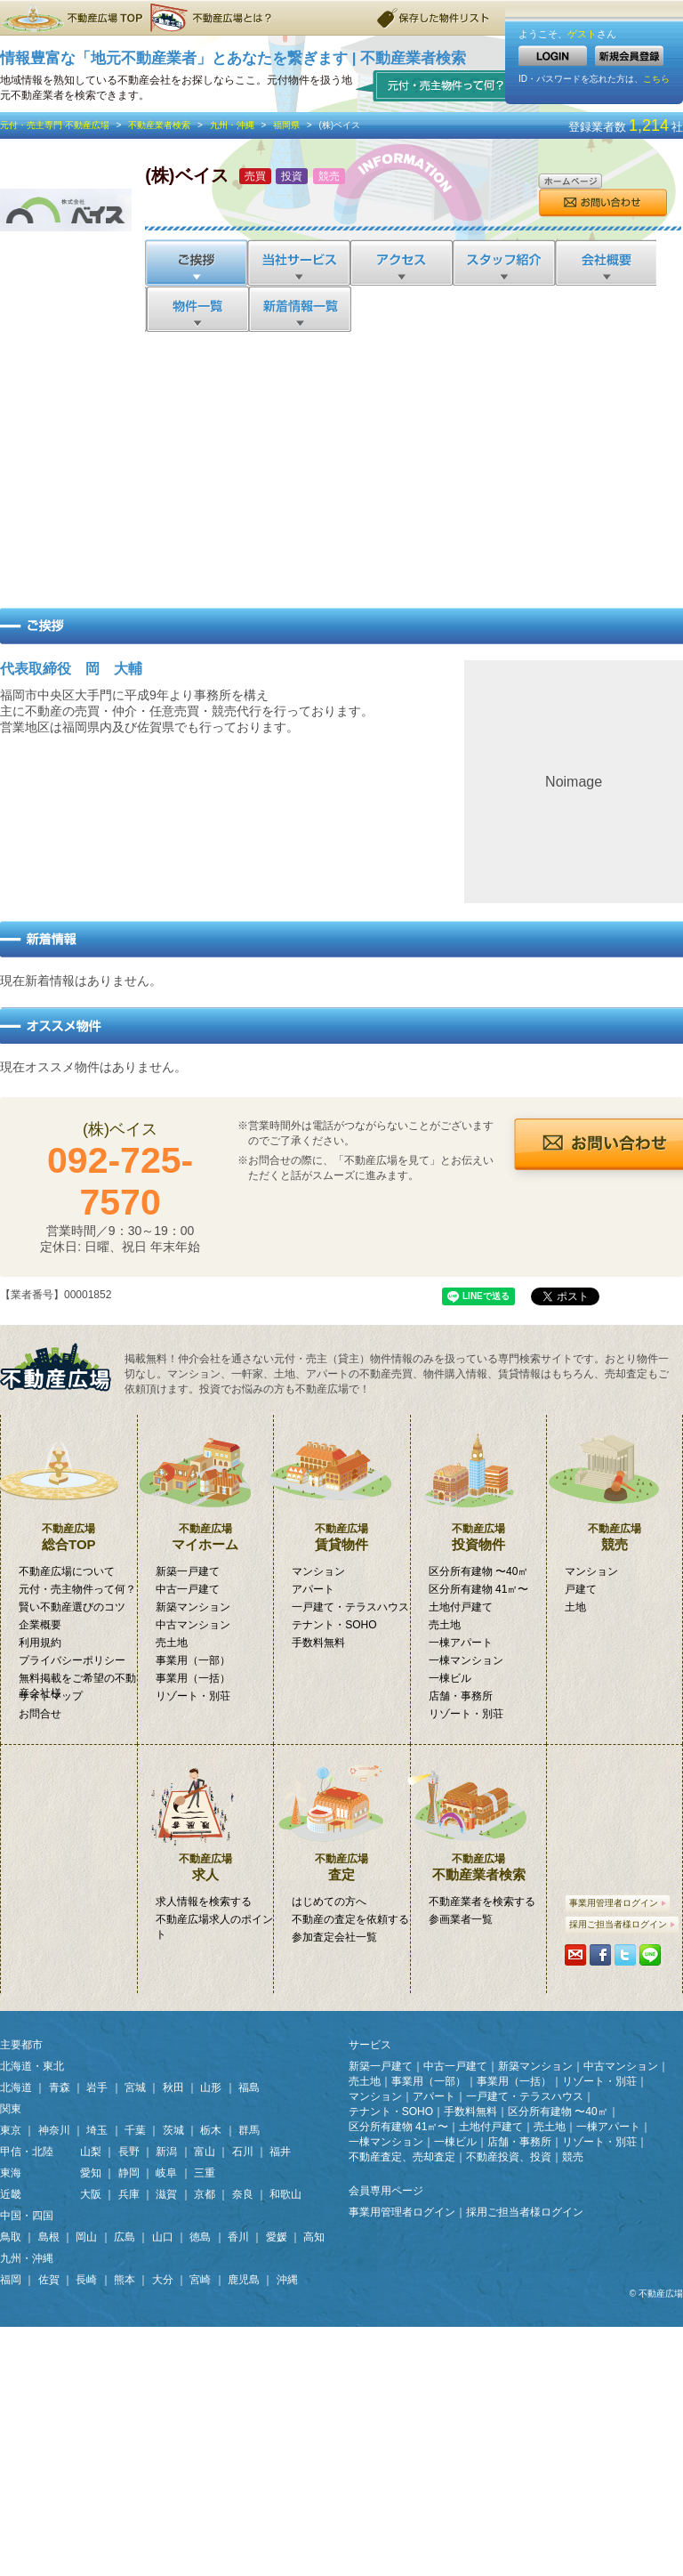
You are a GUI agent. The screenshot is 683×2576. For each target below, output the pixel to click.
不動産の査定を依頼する (350, 1919)
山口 (162, 2237)
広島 (124, 2237)
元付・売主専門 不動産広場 (54, 125)
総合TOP (69, 1483)
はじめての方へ (329, 1901)
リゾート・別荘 (193, 1696)
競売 (614, 1483)
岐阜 (166, 2173)
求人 (206, 1813)
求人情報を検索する (204, 1901)
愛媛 (276, 2237)
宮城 (135, 2087)
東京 (10, 2130)
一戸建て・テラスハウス (350, 1607)
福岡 (10, 2279)
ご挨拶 (196, 262)
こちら (656, 79)
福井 (280, 2151)
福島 (249, 2087)
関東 (10, 2109)
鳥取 (10, 2237)
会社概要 (605, 262)
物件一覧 (196, 309)
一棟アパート (461, 1642)
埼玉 (97, 2130)
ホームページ (570, 181)
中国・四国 (26, 2215)
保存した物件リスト (434, 18)
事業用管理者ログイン (617, 1903)
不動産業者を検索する (482, 1901)
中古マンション (193, 1625)
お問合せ (602, 203)
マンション (318, 1571)
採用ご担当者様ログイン (622, 1924)
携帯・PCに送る (575, 1955)
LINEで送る (650, 1955)
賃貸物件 (342, 1483)
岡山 (86, 2237)
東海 (10, 2173)
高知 (314, 2237)
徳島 (200, 2237)
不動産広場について (67, 1571)
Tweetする (625, 1955)
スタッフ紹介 (503, 262)
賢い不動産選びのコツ (72, 1607)
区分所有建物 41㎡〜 (479, 1589)
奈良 (242, 2194)
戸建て (581, 1589)
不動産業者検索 (159, 125)
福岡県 (286, 125)
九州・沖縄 (232, 125)
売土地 (172, 1642)
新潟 (166, 2151)
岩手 (97, 2087)
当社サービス (298, 262)
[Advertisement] (342, 465)
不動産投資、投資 (508, 2157)
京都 (204, 2194)
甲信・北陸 (26, 2151)
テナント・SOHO (334, 1625)
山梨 (90, 2151)
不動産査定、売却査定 (402, 2157)
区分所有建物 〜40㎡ (479, 1571)
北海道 (16, 2087)
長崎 (86, 2279)
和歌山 (285, 2194)
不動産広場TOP (71, 18)
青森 (59, 2087)
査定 (342, 1813)
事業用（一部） (193, 1660)
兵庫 (129, 2194)
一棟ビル (450, 1678)
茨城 (173, 2130)
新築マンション (193, 1607)
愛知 (90, 2173)
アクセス (401, 262)
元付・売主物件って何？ (437, 85)
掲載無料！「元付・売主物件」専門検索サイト (62, 1367)
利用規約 (40, 1642)
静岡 (129, 2173)
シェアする (600, 1955)
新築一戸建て (188, 1571)
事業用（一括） (193, 1678)
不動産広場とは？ (213, 18)
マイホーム (206, 1483)
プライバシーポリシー (72, 1660)
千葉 (135, 2130)
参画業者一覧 (461, 1919)
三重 (204, 2173)
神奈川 (54, 2130)
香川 (238, 2237)
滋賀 (166, 2194)
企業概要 (40, 1625)
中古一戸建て (188, 1589)
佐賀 (49, 2279)
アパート (313, 1589)
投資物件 (479, 1483)
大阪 (90, 2194)
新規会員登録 (629, 55)
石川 (242, 2151)
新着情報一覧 (299, 309)
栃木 (210, 2130)
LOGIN (552, 55)
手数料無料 (318, 1642)
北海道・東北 (32, 2066)
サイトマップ (51, 1696)
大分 (162, 2279)
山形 (210, 2087)
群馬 (249, 2130)
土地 (575, 1607)
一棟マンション (466, 1660)
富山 (204, 2151)
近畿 (10, 2194)
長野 (129, 2151)
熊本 (124, 2279)
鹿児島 (244, 2279)
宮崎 (200, 2279)
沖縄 (287, 2279)
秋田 (173, 2087)
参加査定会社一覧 (334, 1937)
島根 (49, 2237)
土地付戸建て (461, 1607)
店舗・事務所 (461, 1696)
